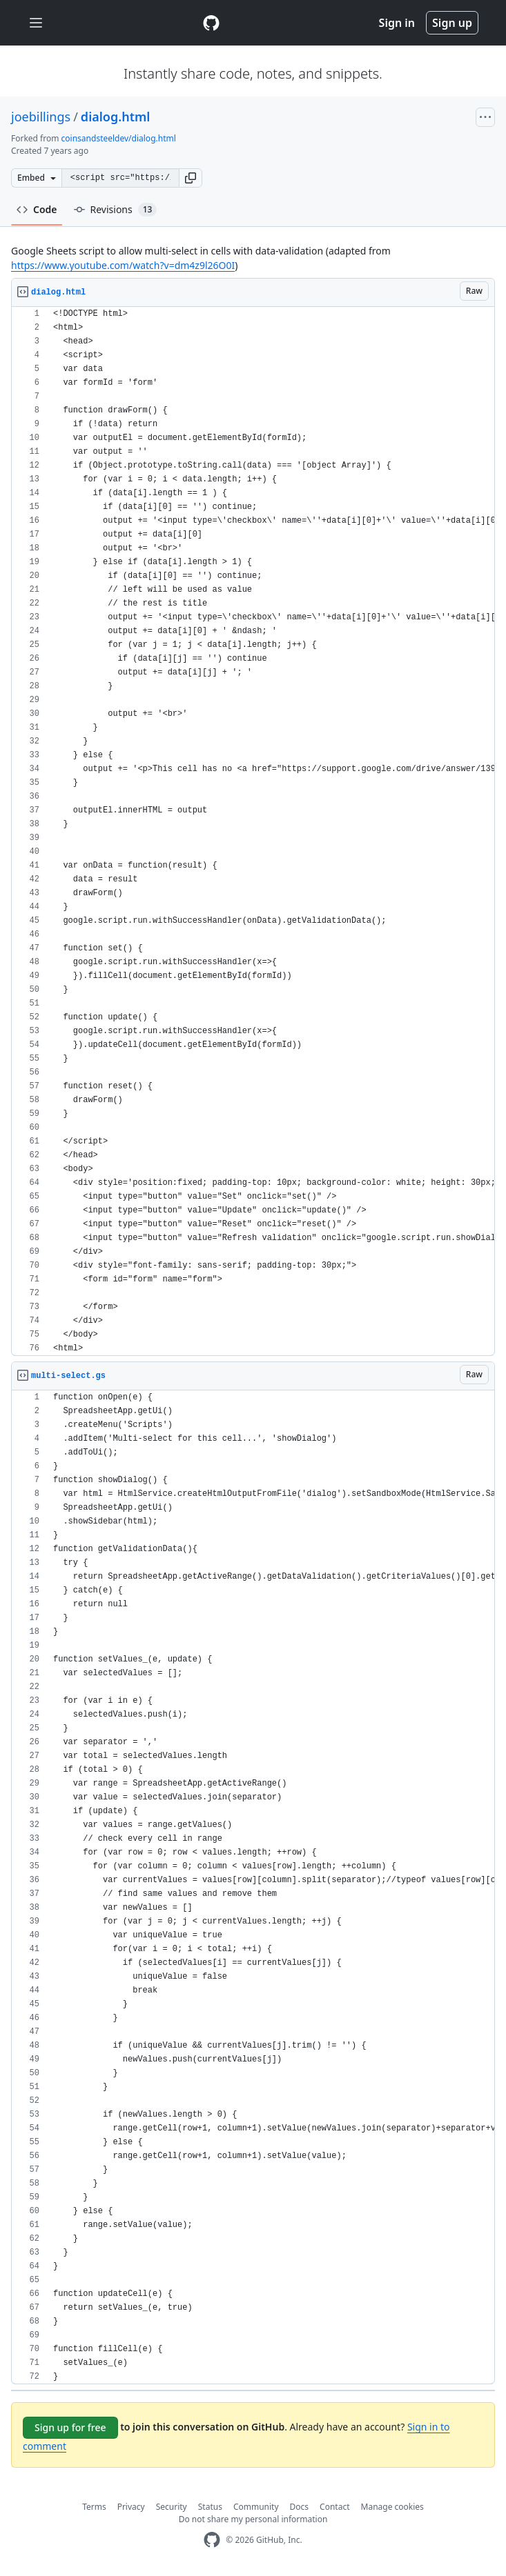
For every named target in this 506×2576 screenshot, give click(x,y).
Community (256, 2507)
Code (37, 209)
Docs (299, 2507)
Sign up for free (70, 2427)
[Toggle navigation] (36, 23)
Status (210, 2507)
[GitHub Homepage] (212, 2539)
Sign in (397, 22)
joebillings (40, 116)
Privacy (131, 2507)
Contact (334, 2507)
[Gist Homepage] (211, 22)
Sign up (452, 22)
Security (171, 2507)
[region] (253, 831)
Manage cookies (392, 2507)
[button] (190, 178)
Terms (94, 2507)
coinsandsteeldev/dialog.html (118, 138)
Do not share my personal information (253, 2519)
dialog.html (115, 116)
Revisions (115, 210)
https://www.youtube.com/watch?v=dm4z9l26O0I (123, 265)
